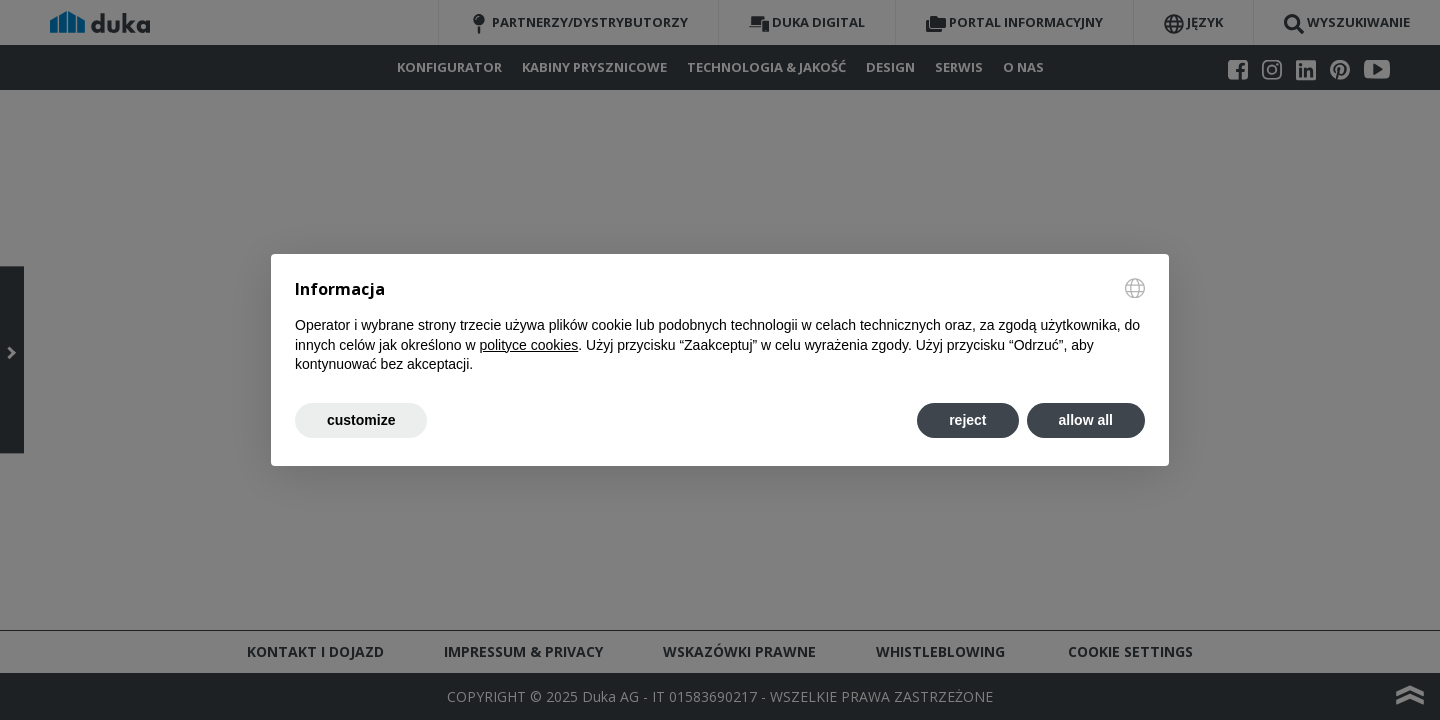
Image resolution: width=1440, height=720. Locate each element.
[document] (720, 326)
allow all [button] (1086, 420)
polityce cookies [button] (528, 345)
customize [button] (361, 420)
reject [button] (967, 420)
